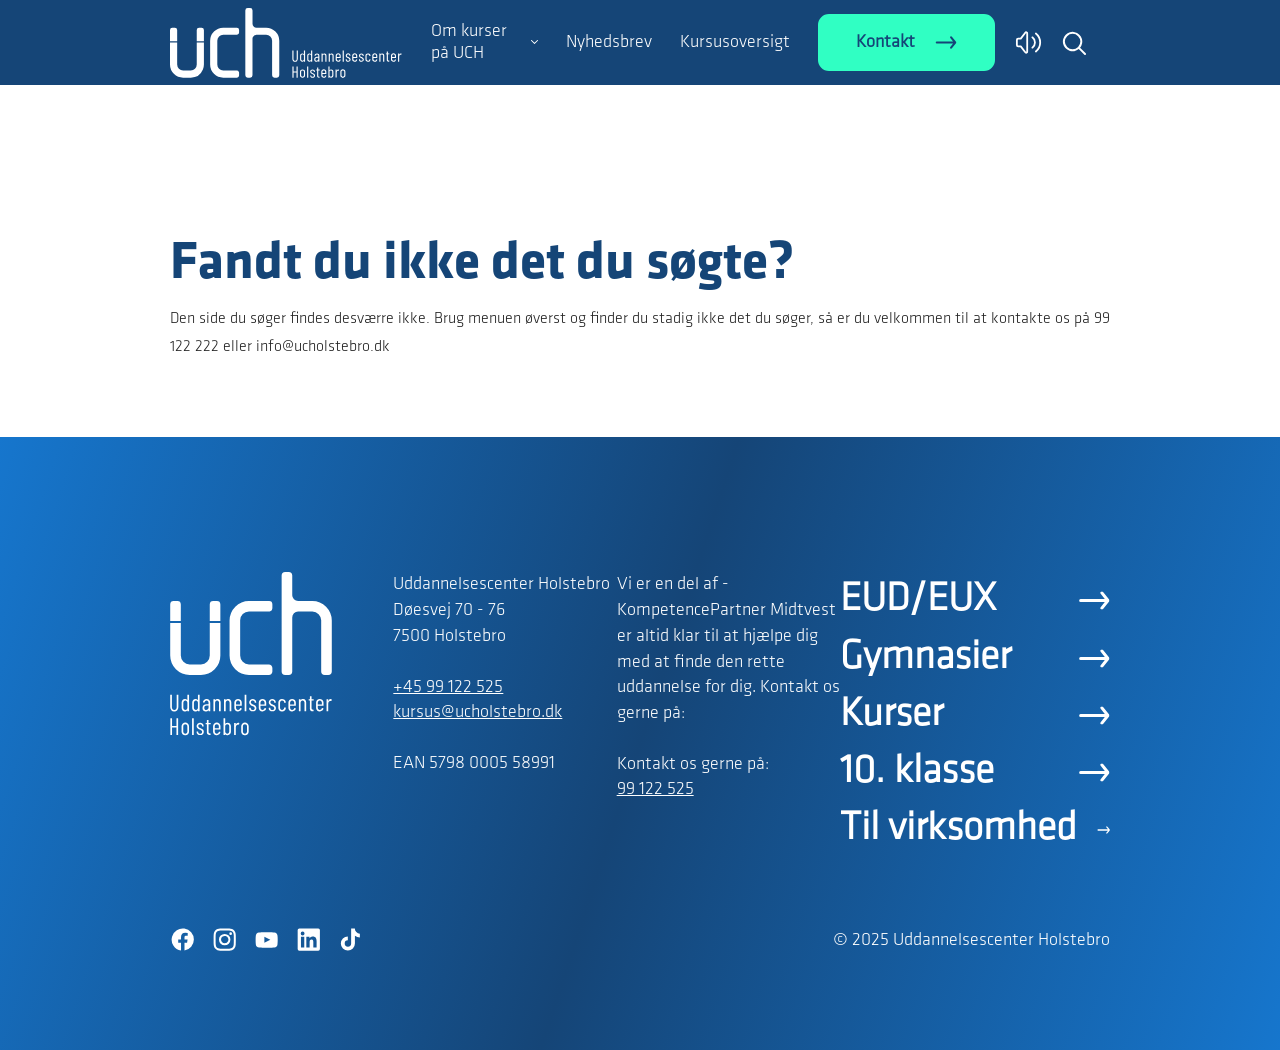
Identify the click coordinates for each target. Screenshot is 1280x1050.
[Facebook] (182, 940)
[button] (1074, 43)
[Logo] (286, 193)
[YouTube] (266, 940)
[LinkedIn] (308, 940)
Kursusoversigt (735, 42)
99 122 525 (655, 789)
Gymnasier (925, 658)
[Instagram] (224, 940)
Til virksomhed (958, 829)
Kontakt (885, 42)
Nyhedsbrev (609, 42)
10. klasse (917, 772)
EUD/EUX (918, 600)
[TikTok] (350, 940)
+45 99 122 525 (448, 687)
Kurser (891, 715)
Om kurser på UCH (469, 42)
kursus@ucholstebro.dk (477, 712)
